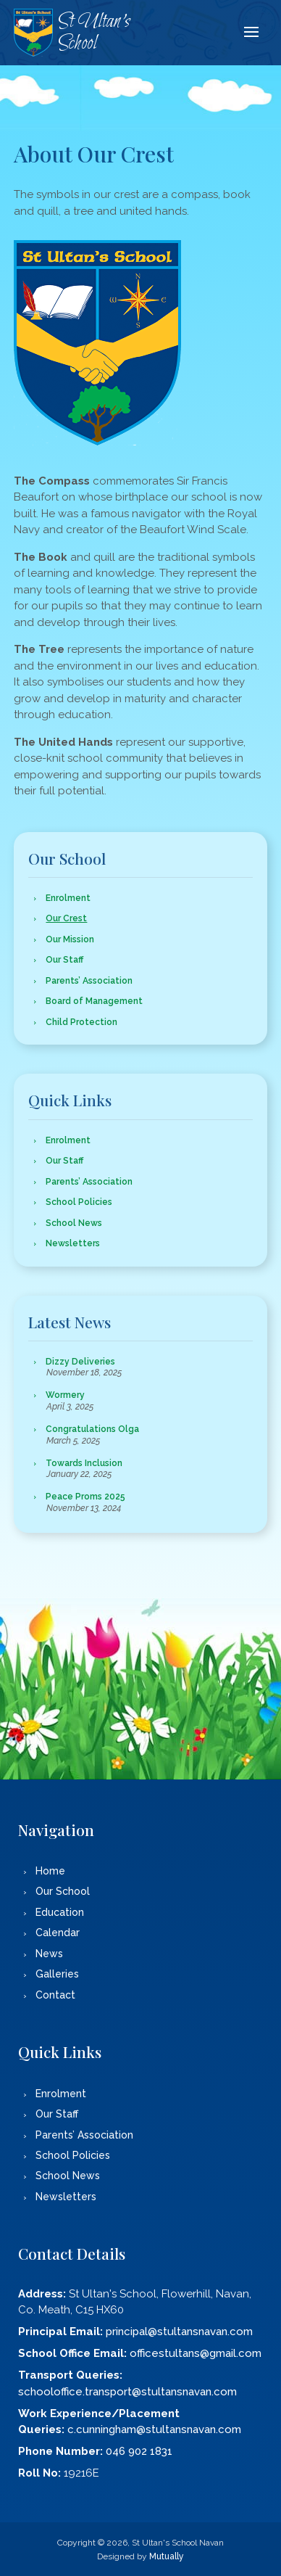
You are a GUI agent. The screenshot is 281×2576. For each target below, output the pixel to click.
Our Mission (70, 939)
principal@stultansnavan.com (179, 2331)
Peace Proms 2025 (85, 1496)
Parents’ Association (89, 981)
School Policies (79, 1202)
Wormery (65, 1395)
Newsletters (73, 1243)
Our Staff (64, 960)
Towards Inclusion (84, 1463)
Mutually (166, 2556)
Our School (62, 1891)
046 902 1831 (139, 2451)
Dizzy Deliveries (80, 1362)
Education (59, 1912)
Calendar (57, 1932)
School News (74, 1223)
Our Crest (66, 918)
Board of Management (94, 1001)
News (49, 1953)
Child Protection (81, 1022)
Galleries (57, 1974)
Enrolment (68, 898)
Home (50, 1871)
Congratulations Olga (92, 1429)
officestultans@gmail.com (195, 2353)
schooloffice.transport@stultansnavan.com (127, 2391)
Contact (55, 1995)
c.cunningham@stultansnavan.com (154, 2429)
